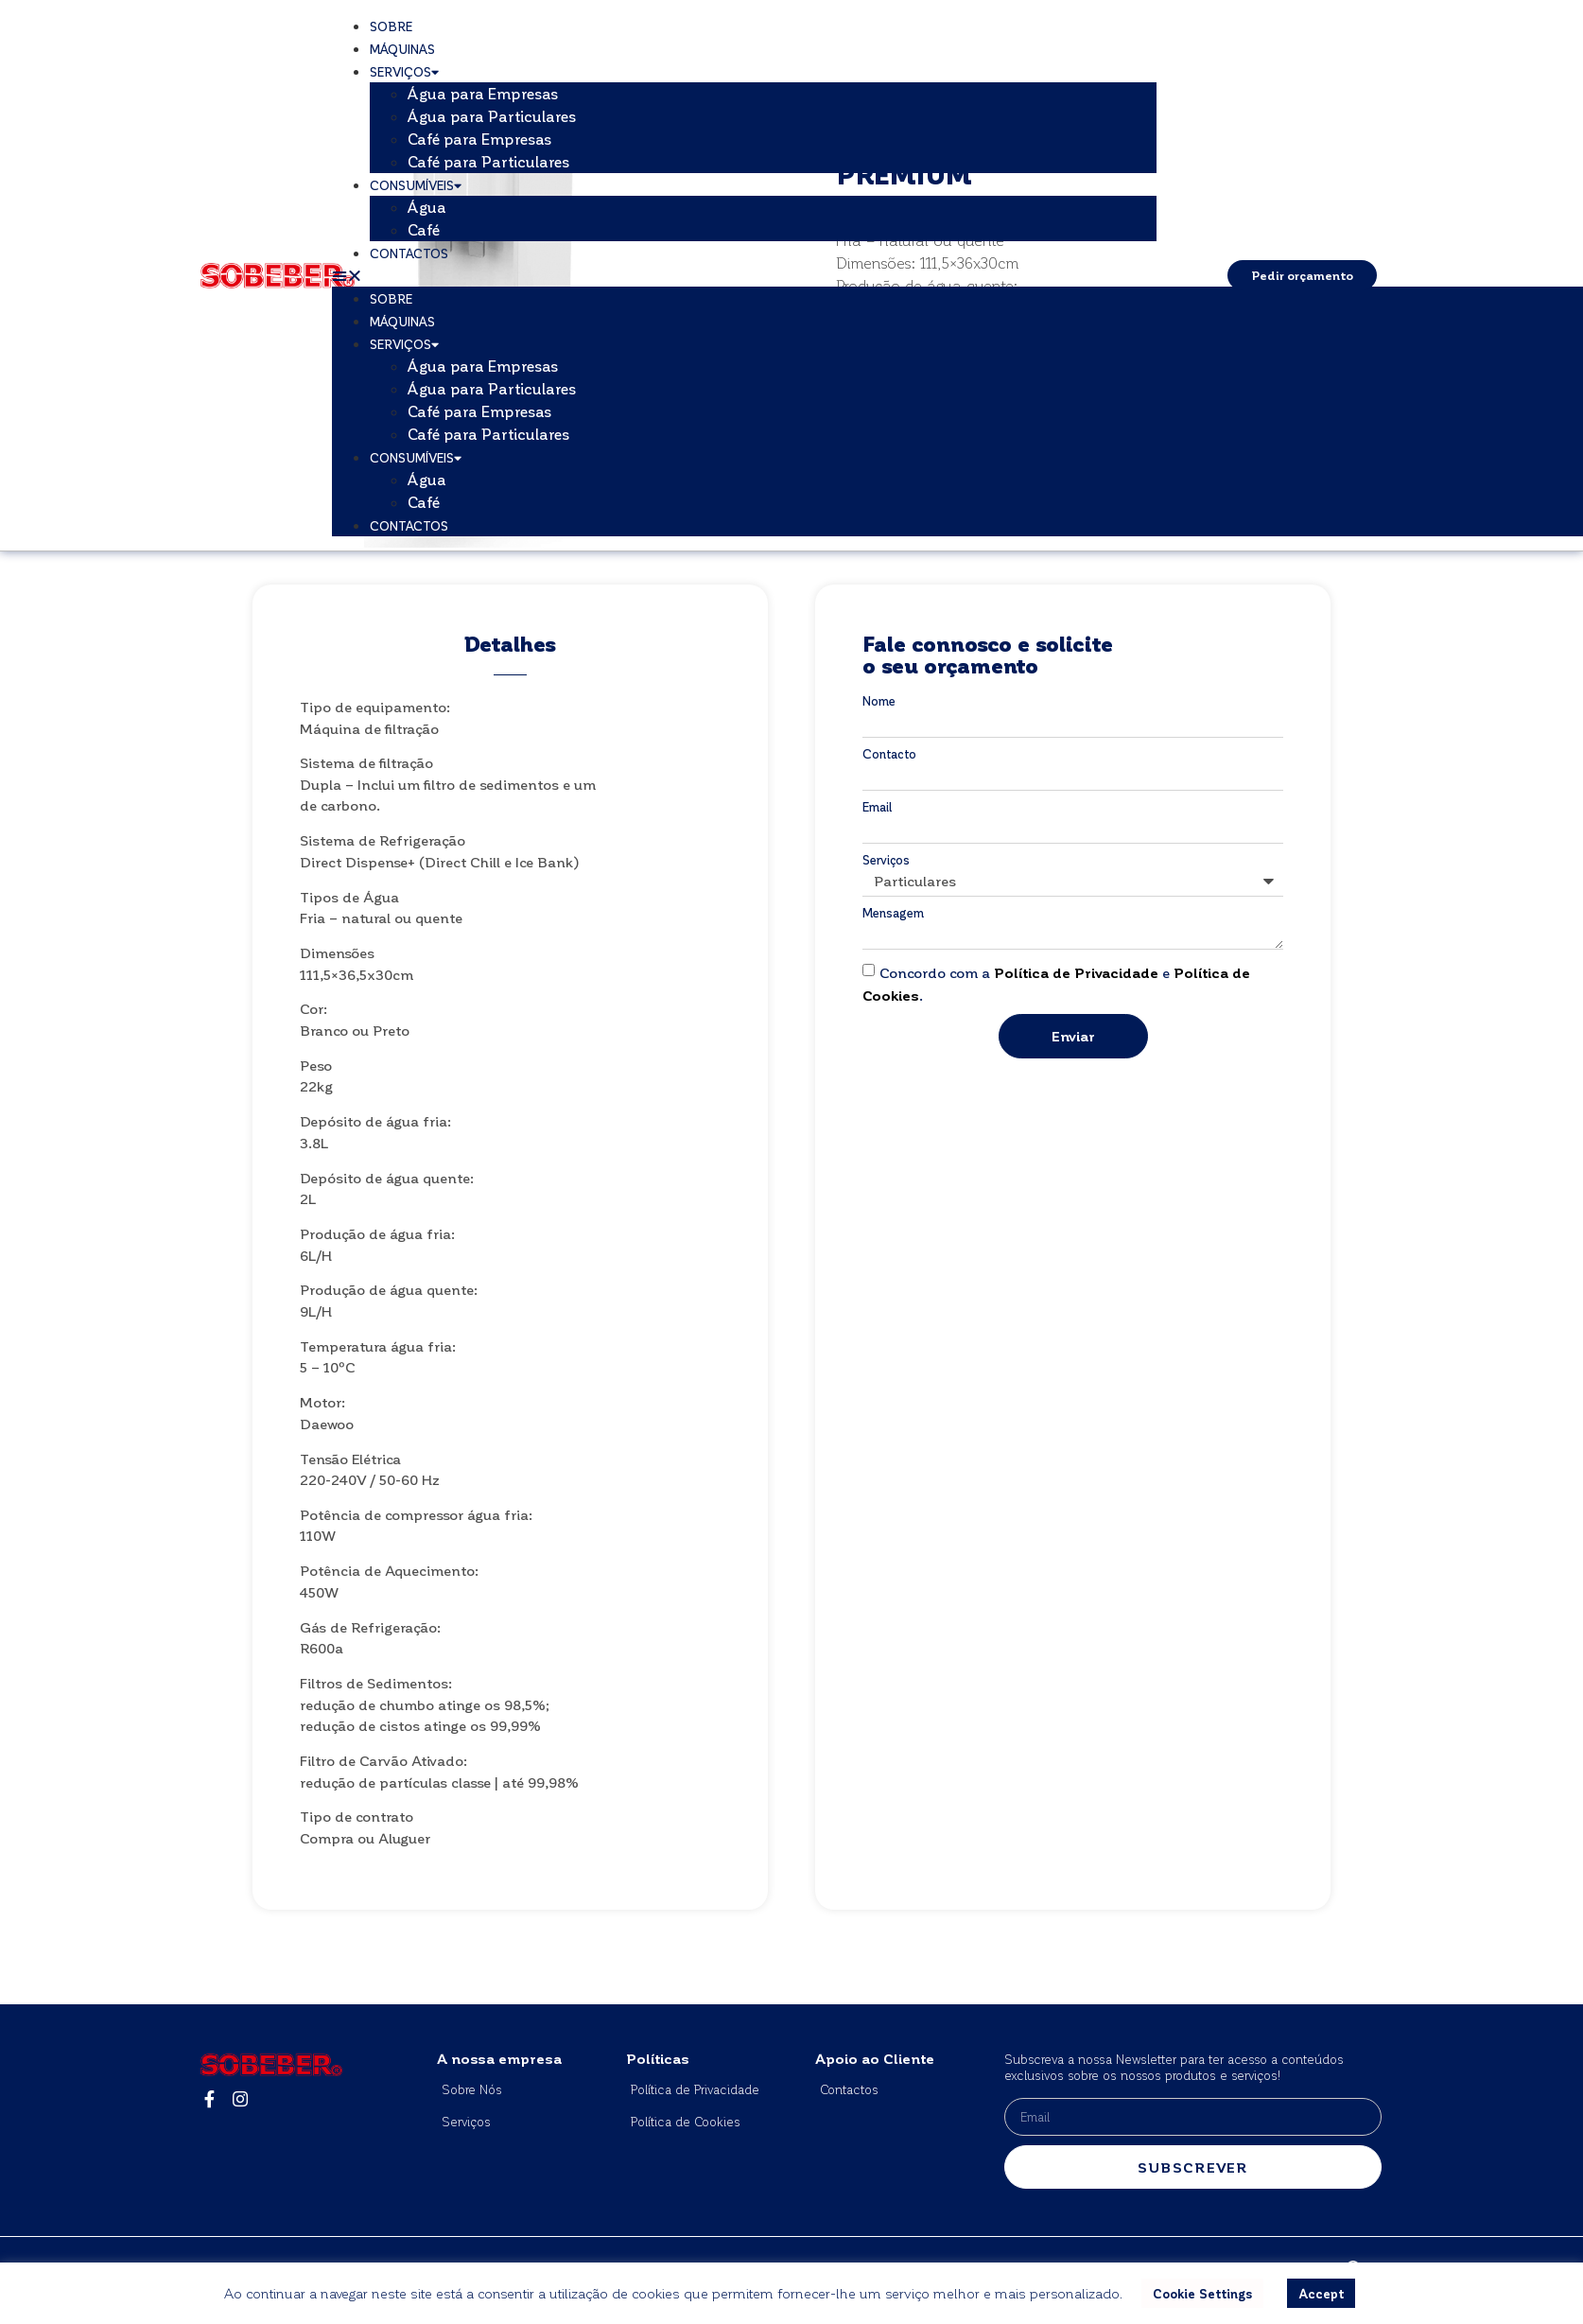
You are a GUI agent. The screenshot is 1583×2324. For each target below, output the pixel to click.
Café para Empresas (480, 139)
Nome (879, 700)
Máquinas (402, 49)
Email (877, 806)
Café (424, 229)
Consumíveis (415, 185)
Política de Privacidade (1076, 972)
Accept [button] (1321, 2293)
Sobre (391, 26)
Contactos (409, 253)
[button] (744, 275)
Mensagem (893, 912)
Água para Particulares (492, 116)
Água (427, 207)
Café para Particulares (489, 161)
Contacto (889, 753)
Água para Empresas (483, 93)
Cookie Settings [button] (1202, 2293)
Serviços (404, 71)
